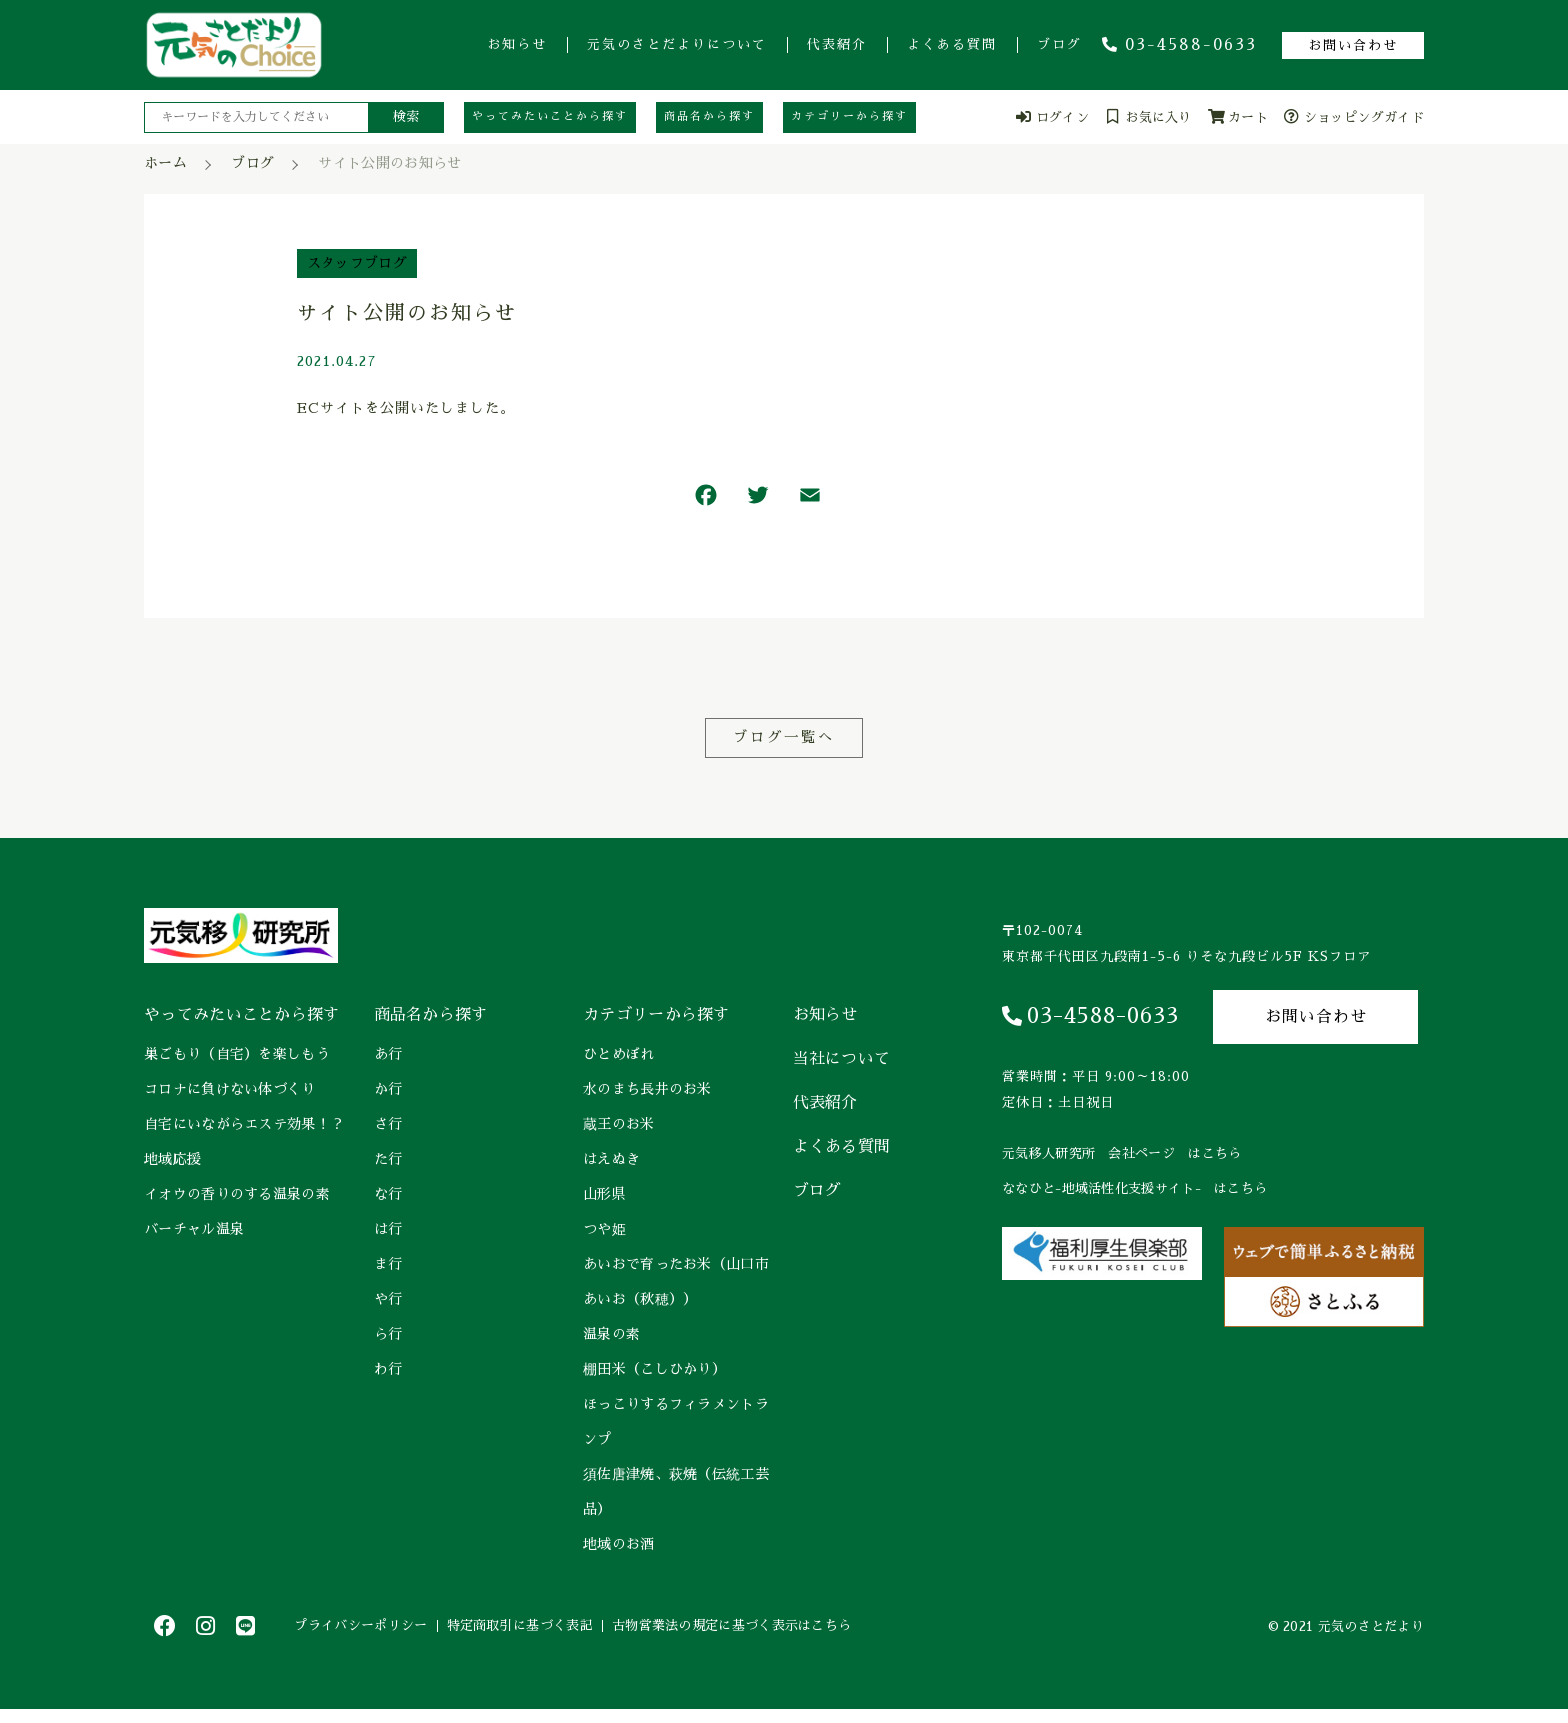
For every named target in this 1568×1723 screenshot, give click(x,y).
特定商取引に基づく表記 (551, 1632)
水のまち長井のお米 (647, 1090)
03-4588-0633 (1179, 45)
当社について (842, 1060)
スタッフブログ (357, 263)
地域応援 (172, 1160)
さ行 (388, 1125)
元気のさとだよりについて (677, 44)
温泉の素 (611, 1335)
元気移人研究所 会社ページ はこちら (1121, 1154)
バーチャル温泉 (194, 1230)
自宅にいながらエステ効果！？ (244, 1125)
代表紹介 (837, 44)
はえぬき (611, 1160)
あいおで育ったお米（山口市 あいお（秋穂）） (678, 1282)
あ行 (388, 1055)
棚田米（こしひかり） (654, 1370)
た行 (388, 1160)
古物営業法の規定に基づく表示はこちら (783, 1632)
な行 (388, 1195)
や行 (388, 1300)
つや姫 (604, 1230)
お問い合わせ (1353, 45)
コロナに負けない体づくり (230, 1090)
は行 (388, 1230)
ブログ (1059, 44)
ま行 (388, 1265)
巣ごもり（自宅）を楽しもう (237, 1055)
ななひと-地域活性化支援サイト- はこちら (1134, 1189)
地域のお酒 (619, 1545)
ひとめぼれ (619, 1055)
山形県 (604, 1195)
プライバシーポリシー (371, 1632)
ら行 (388, 1335)
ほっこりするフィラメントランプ (676, 1422)
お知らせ (517, 44)
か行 (388, 1090)
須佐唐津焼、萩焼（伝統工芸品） (676, 1492)
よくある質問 (952, 44)
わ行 (388, 1370)
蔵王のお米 (619, 1125)
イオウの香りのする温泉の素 (237, 1195)
